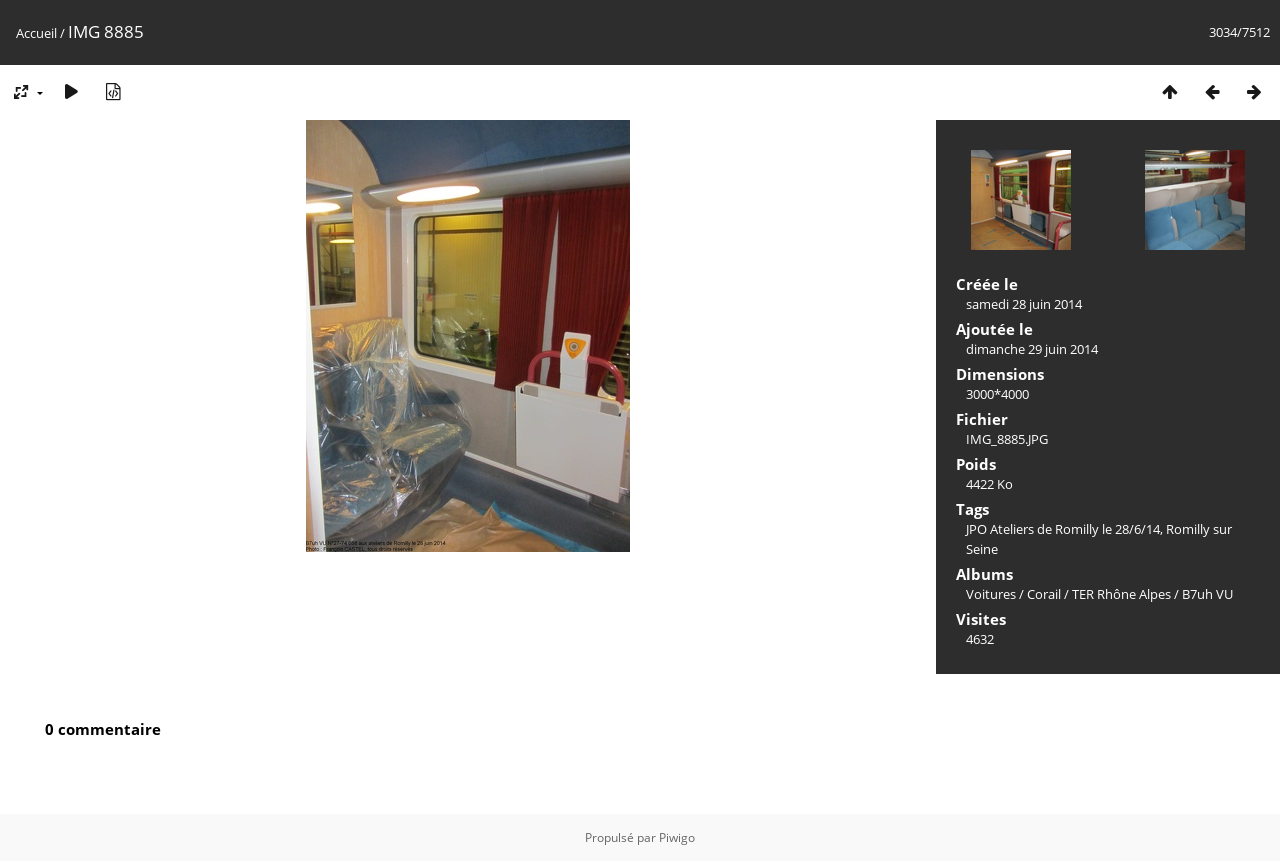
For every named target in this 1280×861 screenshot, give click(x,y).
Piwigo (677, 837)
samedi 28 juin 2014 (1024, 304)
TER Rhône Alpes (1121, 594)
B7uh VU (1207, 594)
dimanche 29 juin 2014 (1032, 349)
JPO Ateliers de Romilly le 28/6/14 (1063, 529)
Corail (1044, 594)
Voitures (991, 594)
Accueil (36, 33)
